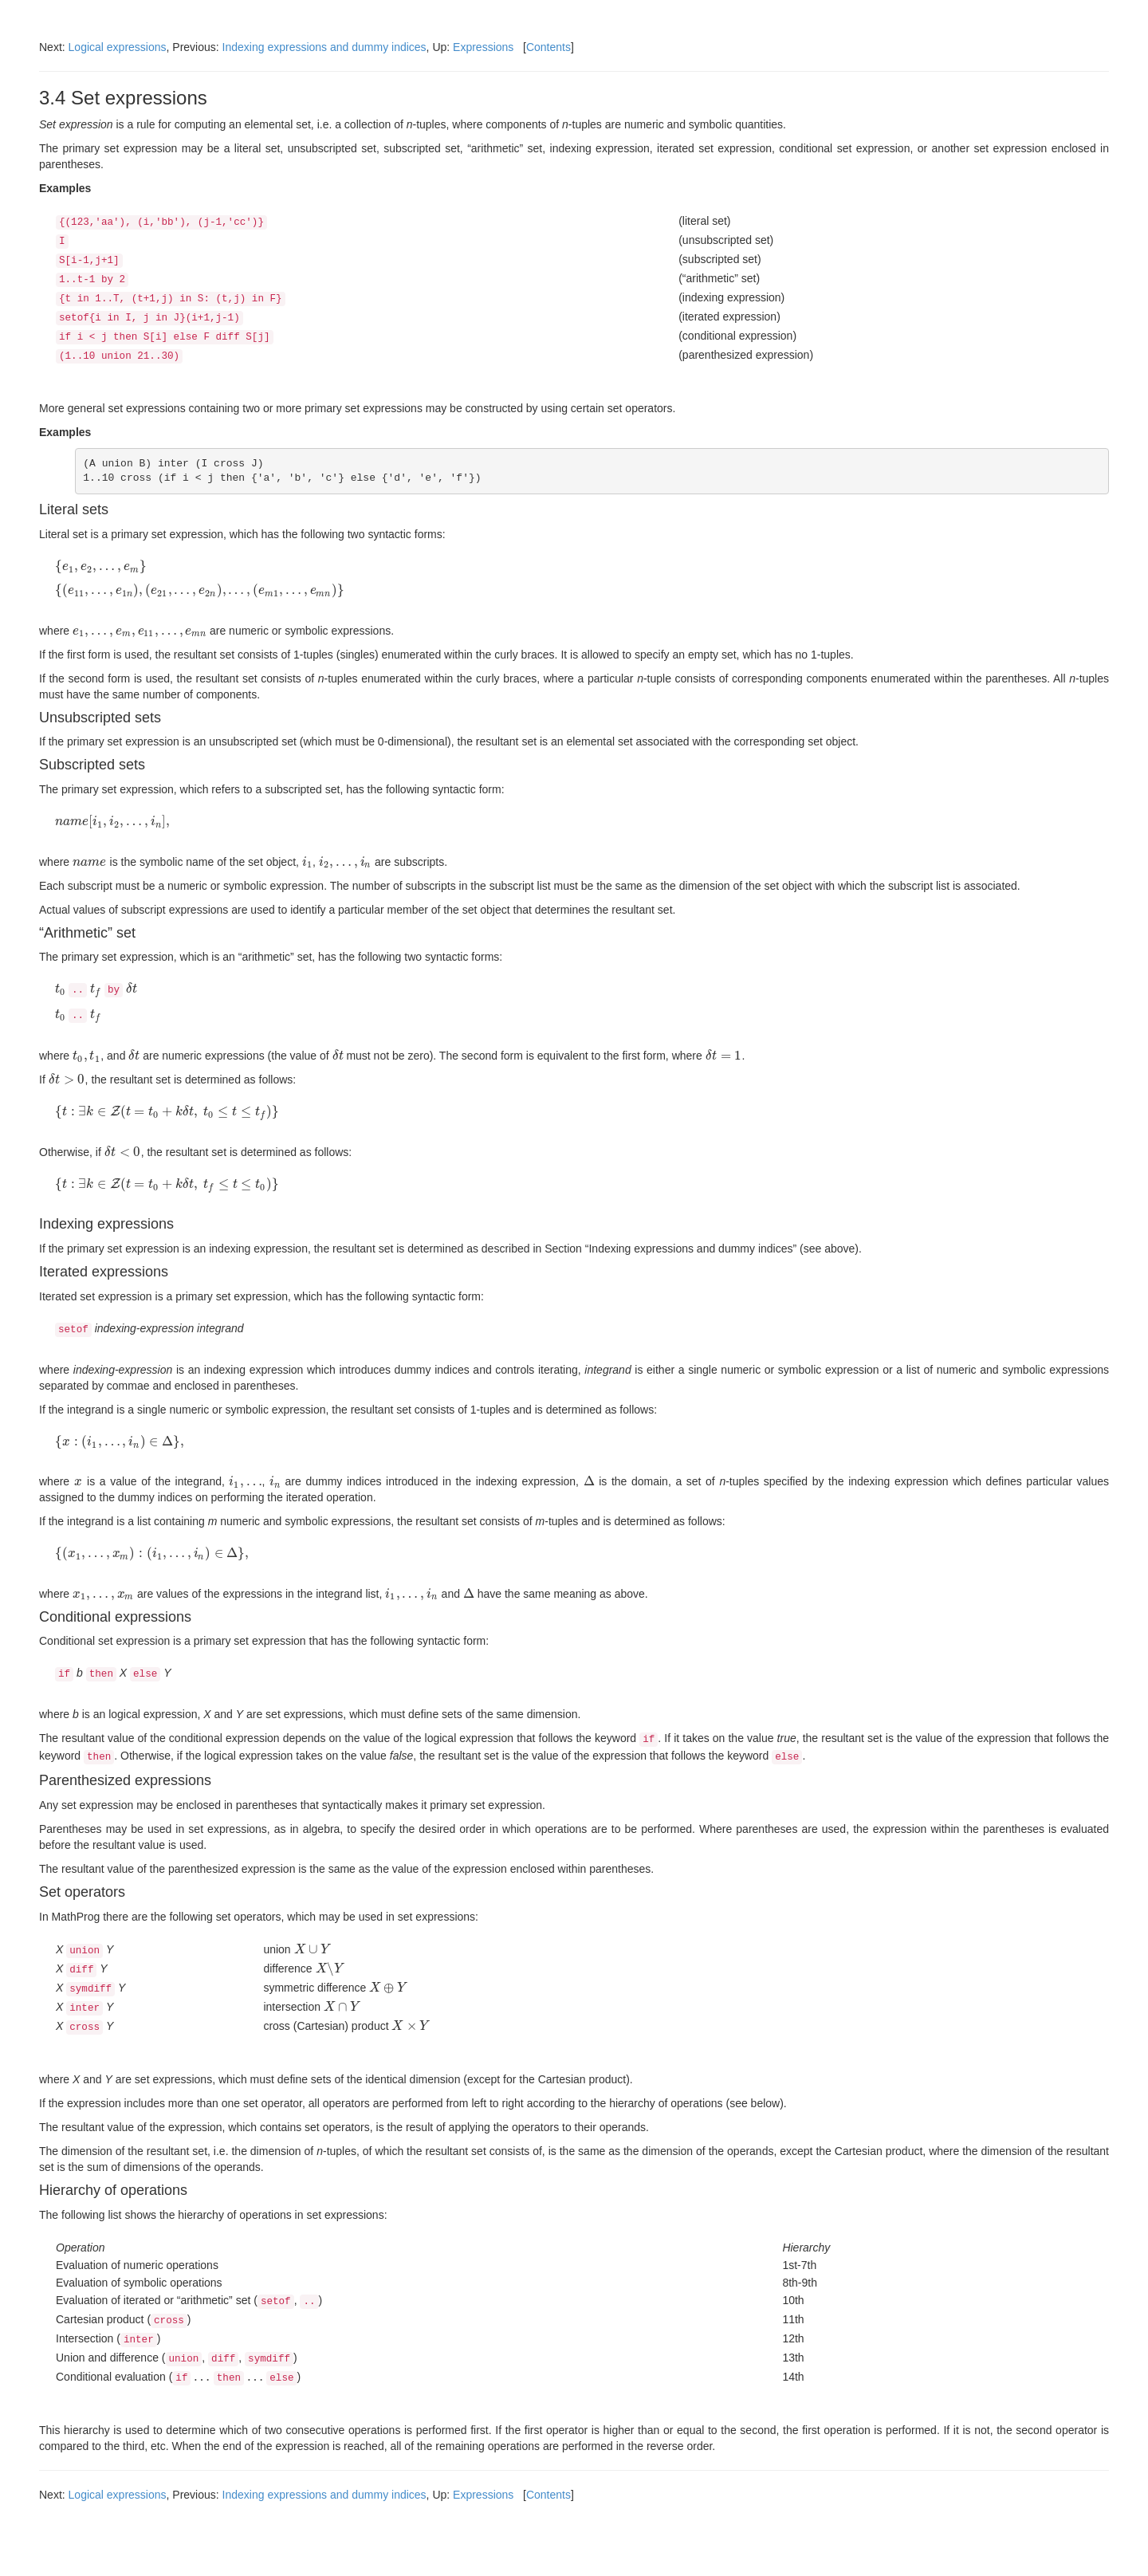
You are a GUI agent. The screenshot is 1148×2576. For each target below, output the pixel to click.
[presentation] (101, 566)
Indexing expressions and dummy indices (324, 47)
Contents (548, 47)
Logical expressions (118, 47)
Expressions (483, 47)
